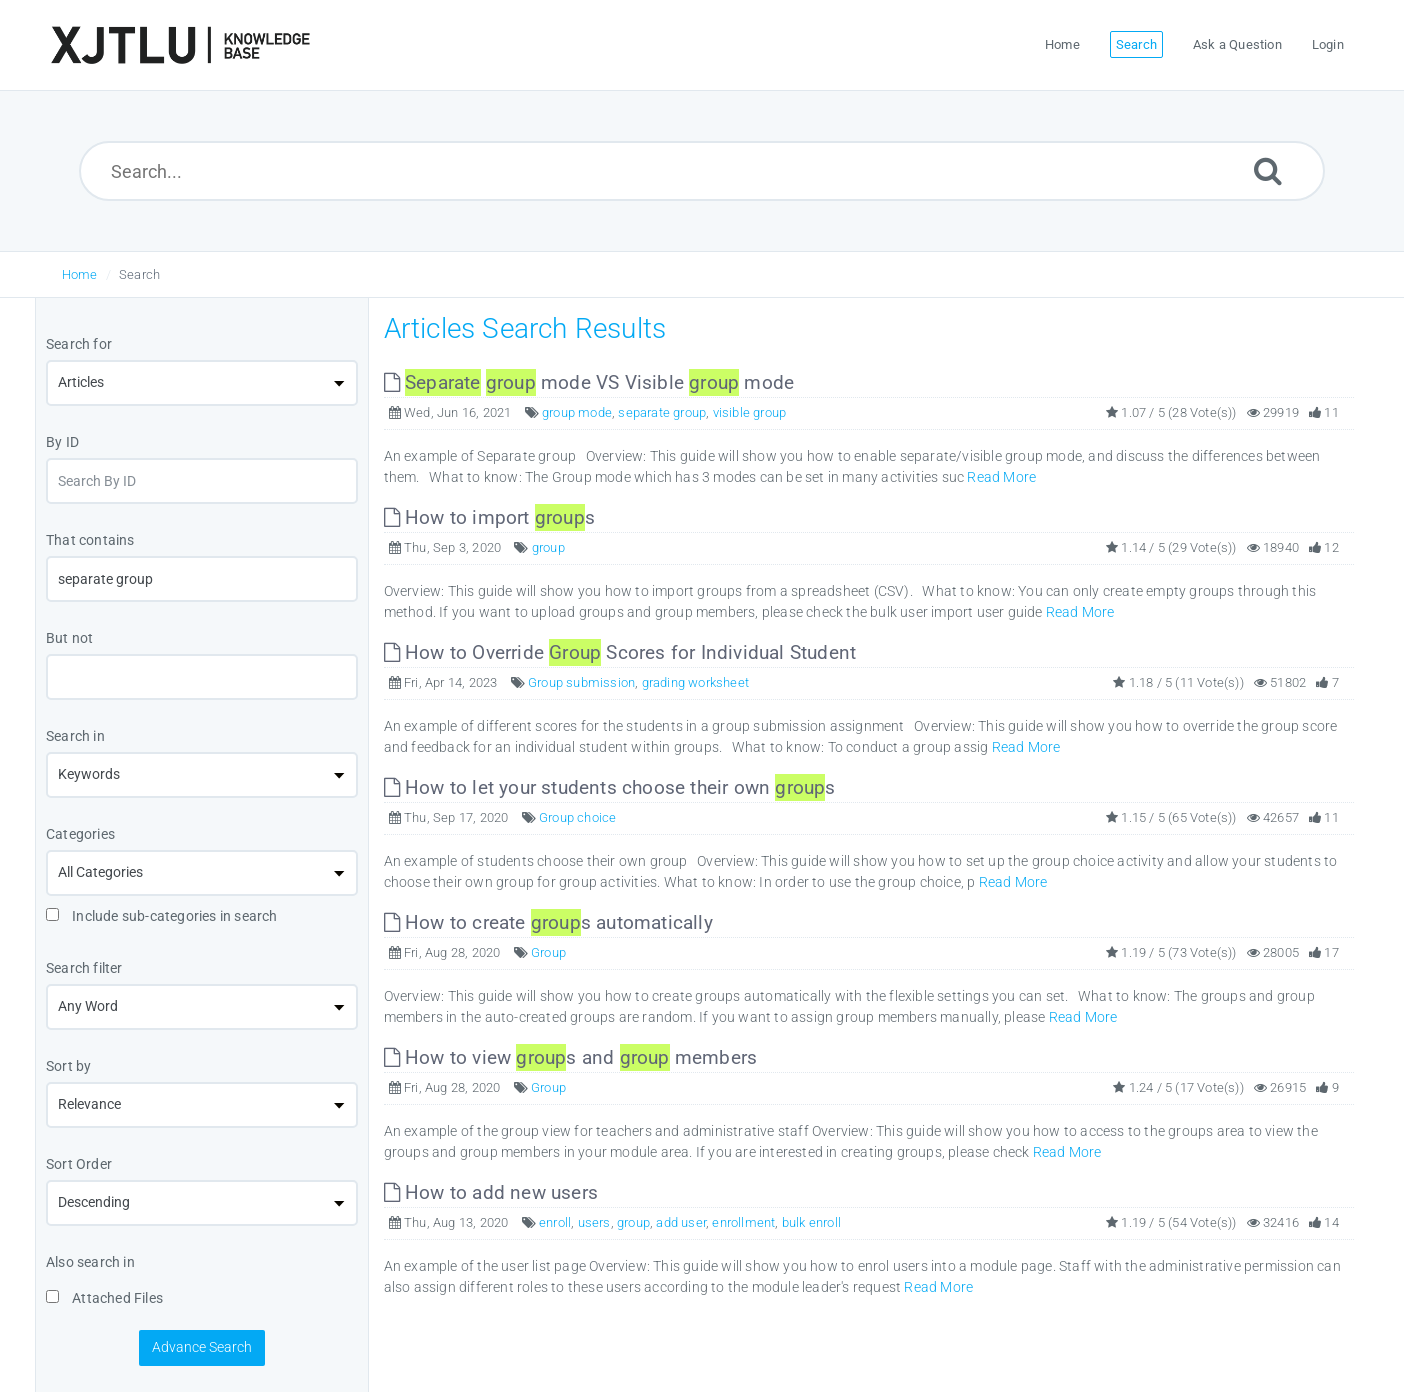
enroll (555, 1222)
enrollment (743, 1222)
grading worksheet (695, 682)
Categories (80, 834)
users (594, 1222)
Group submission (581, 682)
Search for (79, 344)
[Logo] (180, 45)
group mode (577, 412)
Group (548, 952)
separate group (662, 412)
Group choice (577, 817)
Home (80, 274)
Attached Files (104, 1298)
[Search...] (702, 171)
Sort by (68, 1066)
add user (681, 1222)
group (548, 547)
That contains (90, 540)
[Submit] (1268, 170)
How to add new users (491, 1192)
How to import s (489, 517)
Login (1328, 44)
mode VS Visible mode (589, 382)
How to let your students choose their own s (610, 787)
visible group (750, 412)
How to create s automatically (548, 922)
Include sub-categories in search (162, 916)
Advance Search (202, 1347)
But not (69, 638)
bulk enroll (811, 1222)
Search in (75, 736)
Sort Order (79, 1164)
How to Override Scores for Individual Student (620, 652)
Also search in (90, 1262)
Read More (1001, 477)
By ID (62, 442)
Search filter (84, 968)
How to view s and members (571, 1057)
